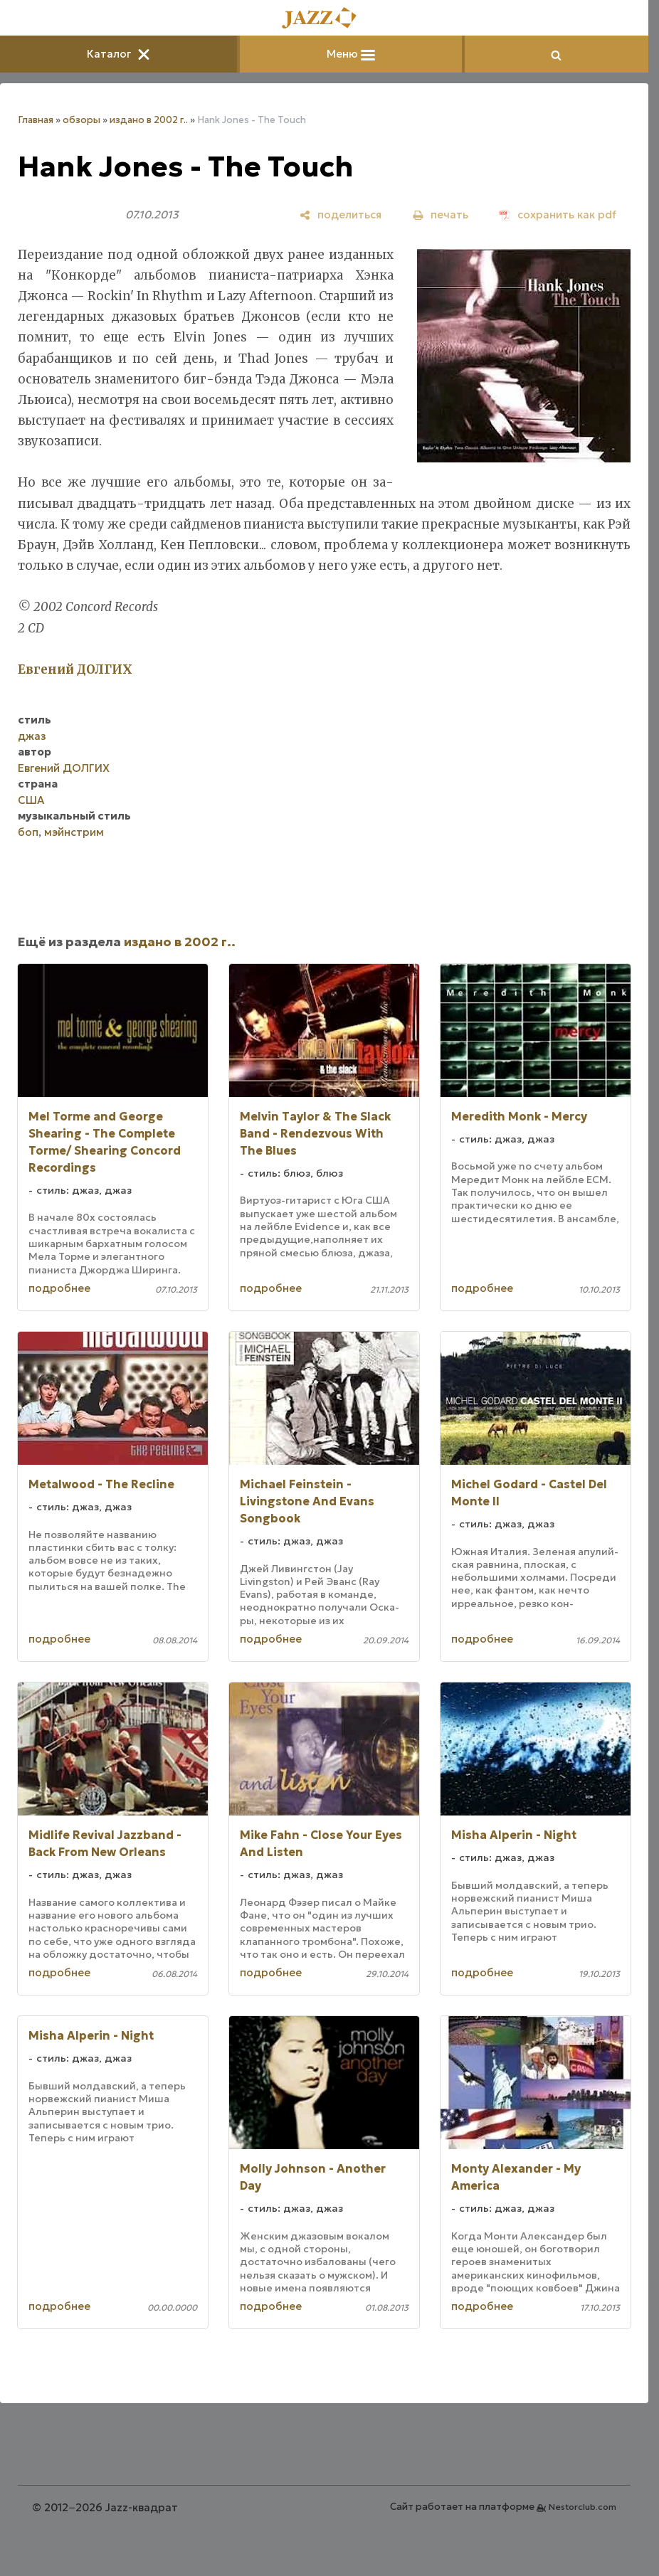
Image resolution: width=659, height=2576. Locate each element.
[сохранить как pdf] (558, 214)
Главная (35, 120)
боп (28, 832)
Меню (351, 53)
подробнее (59, 1288)
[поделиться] (340, 214)
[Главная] (324, 19)
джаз (32, 736)
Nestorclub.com (582, 2506)
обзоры (81, 120)
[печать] (441, 214)
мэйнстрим (74, 832)
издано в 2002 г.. (149, 120)
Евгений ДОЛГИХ (64, 768)
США (31, 800)
